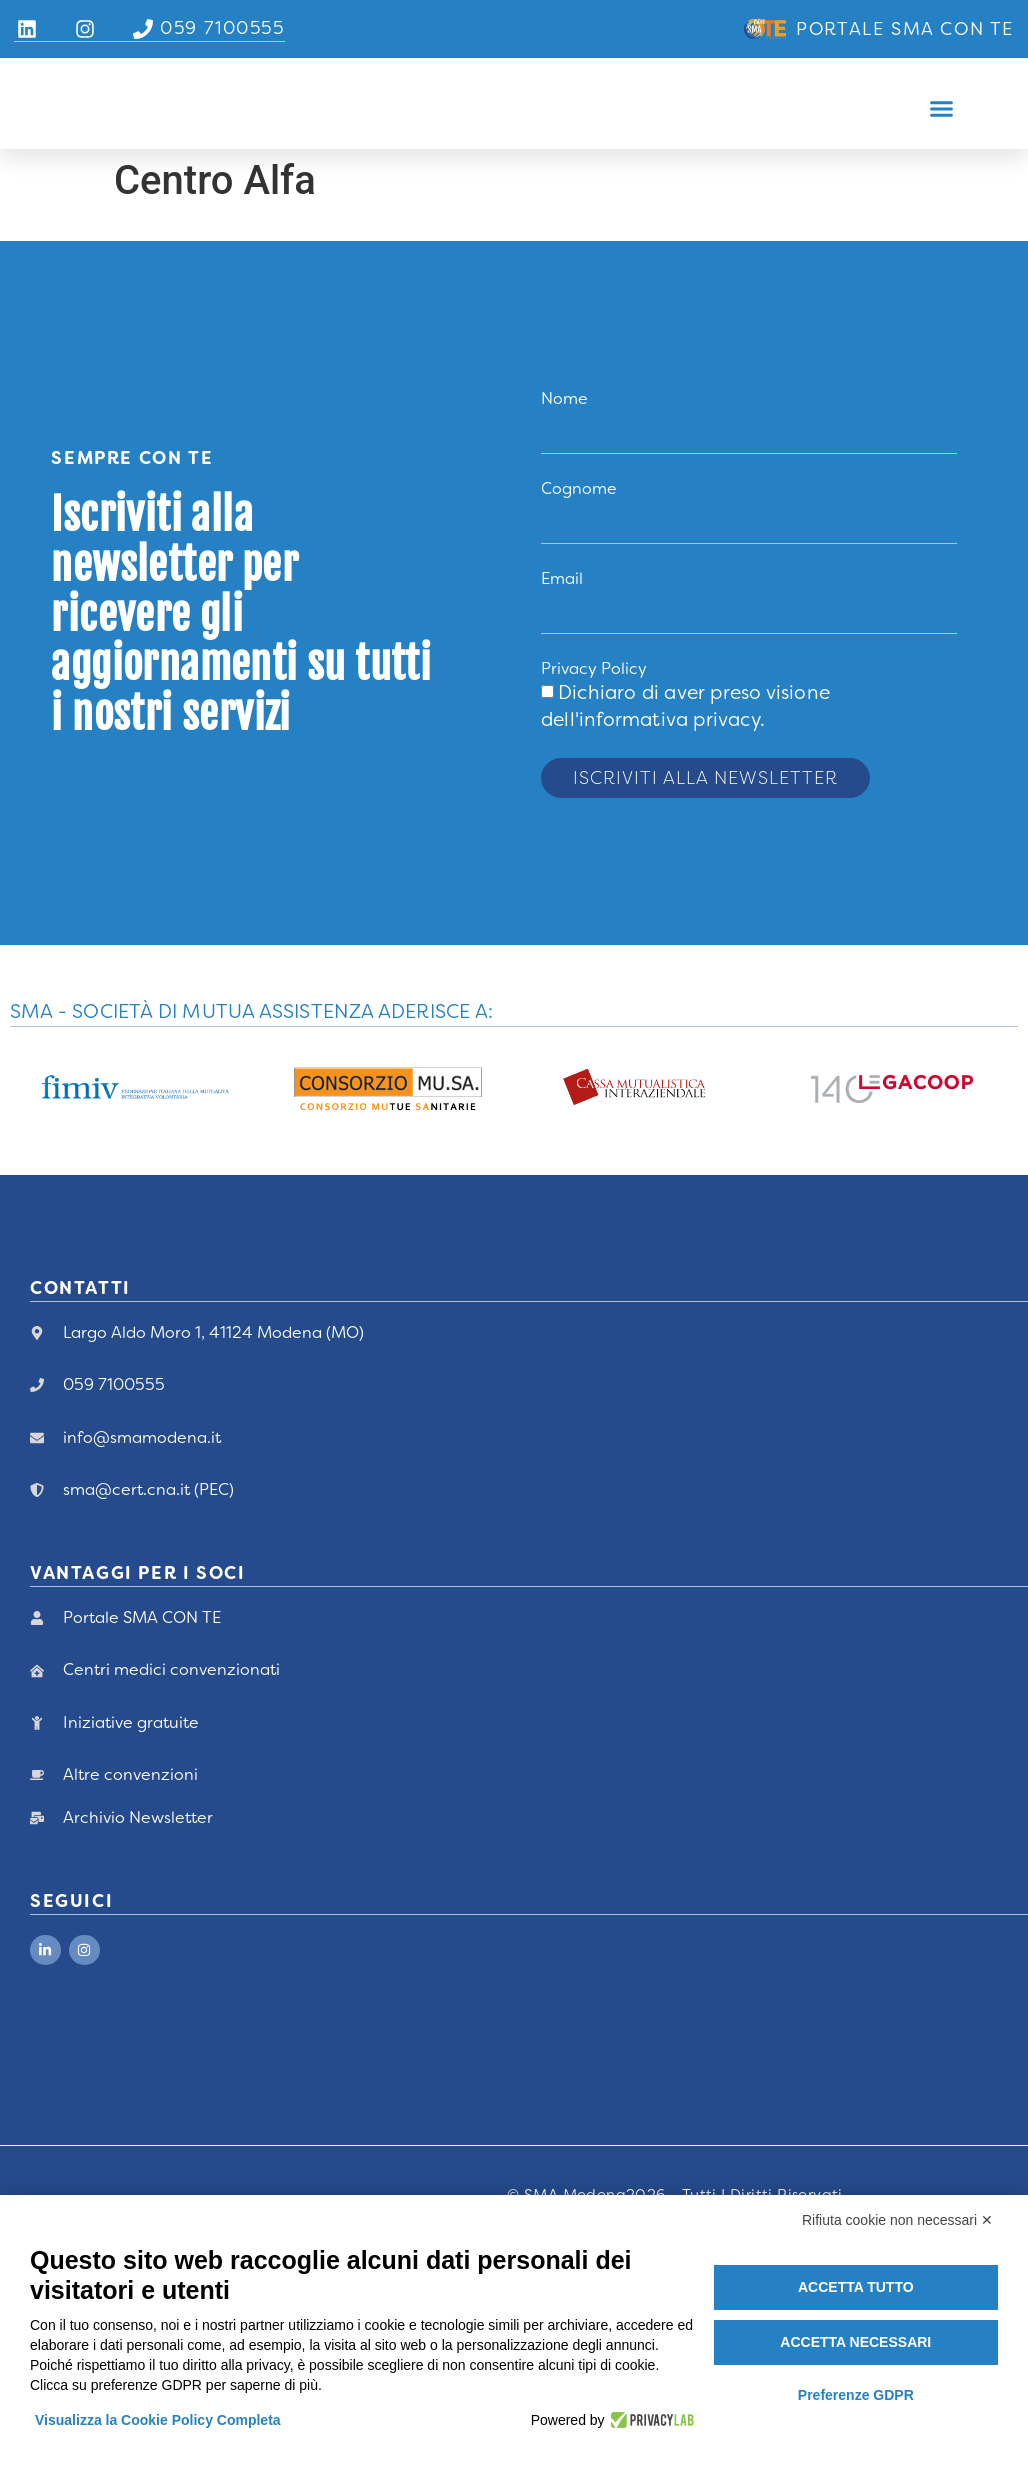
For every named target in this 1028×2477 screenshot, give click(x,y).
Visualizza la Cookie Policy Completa (158, 2420)
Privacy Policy (594, 669)
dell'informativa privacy (650, 720)
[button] (942, 109)
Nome (564, 398)
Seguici (71, 1902)
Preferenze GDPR (856, 2395)
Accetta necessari (855, 2342)
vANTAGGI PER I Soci (137, 1575)
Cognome (579, 489)
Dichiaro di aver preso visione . (685, 707)
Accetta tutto (856, 2287)
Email (562, 579)
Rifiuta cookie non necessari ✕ (897, 2220)
